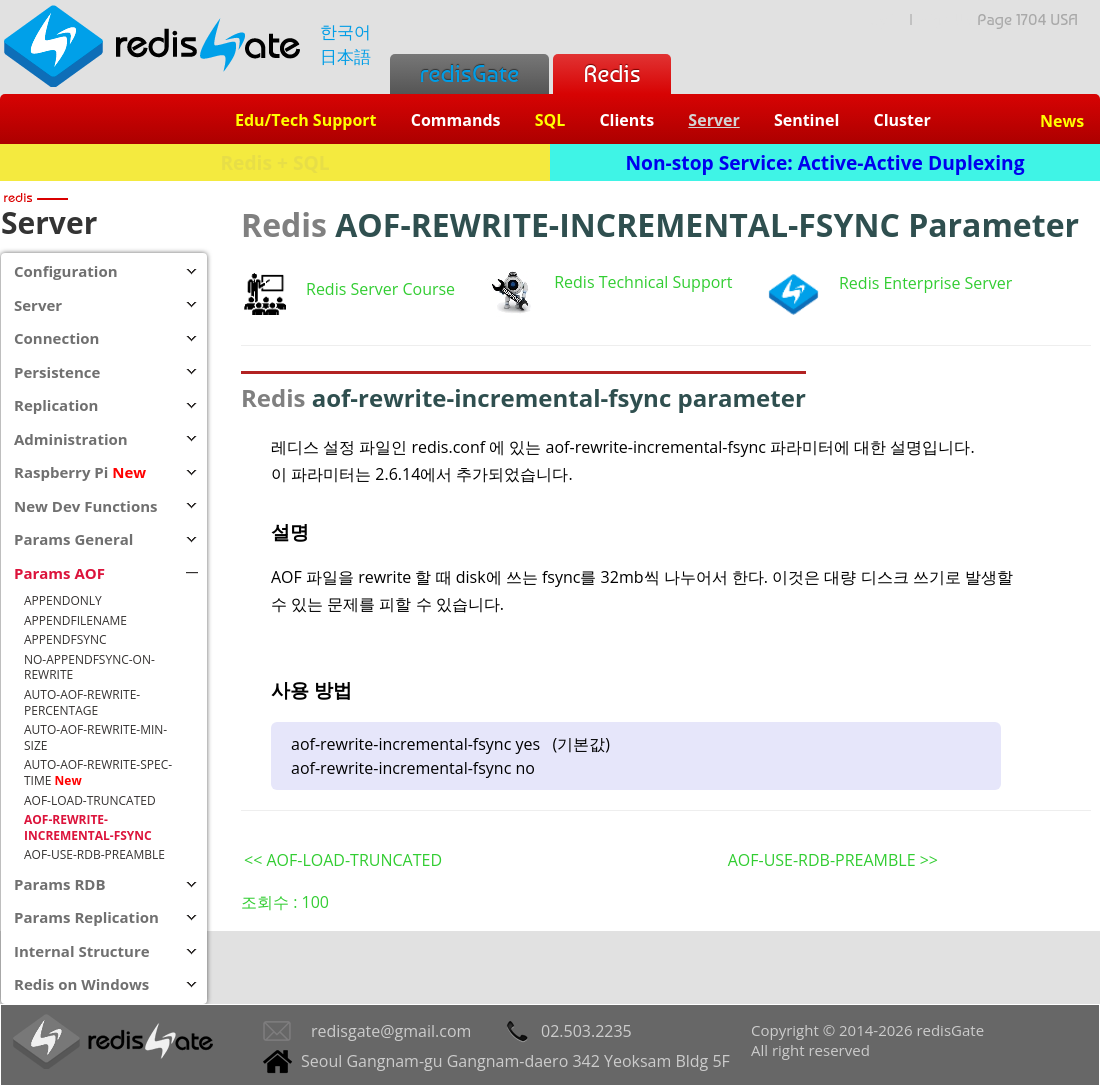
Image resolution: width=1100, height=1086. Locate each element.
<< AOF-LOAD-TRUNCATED (343, 860)
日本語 (345, 56)
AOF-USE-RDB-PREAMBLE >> (833, 860)
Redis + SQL (274, 162)
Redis (611, 73)
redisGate (469, 73)
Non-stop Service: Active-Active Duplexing (825, 162)
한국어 (345, 31)
